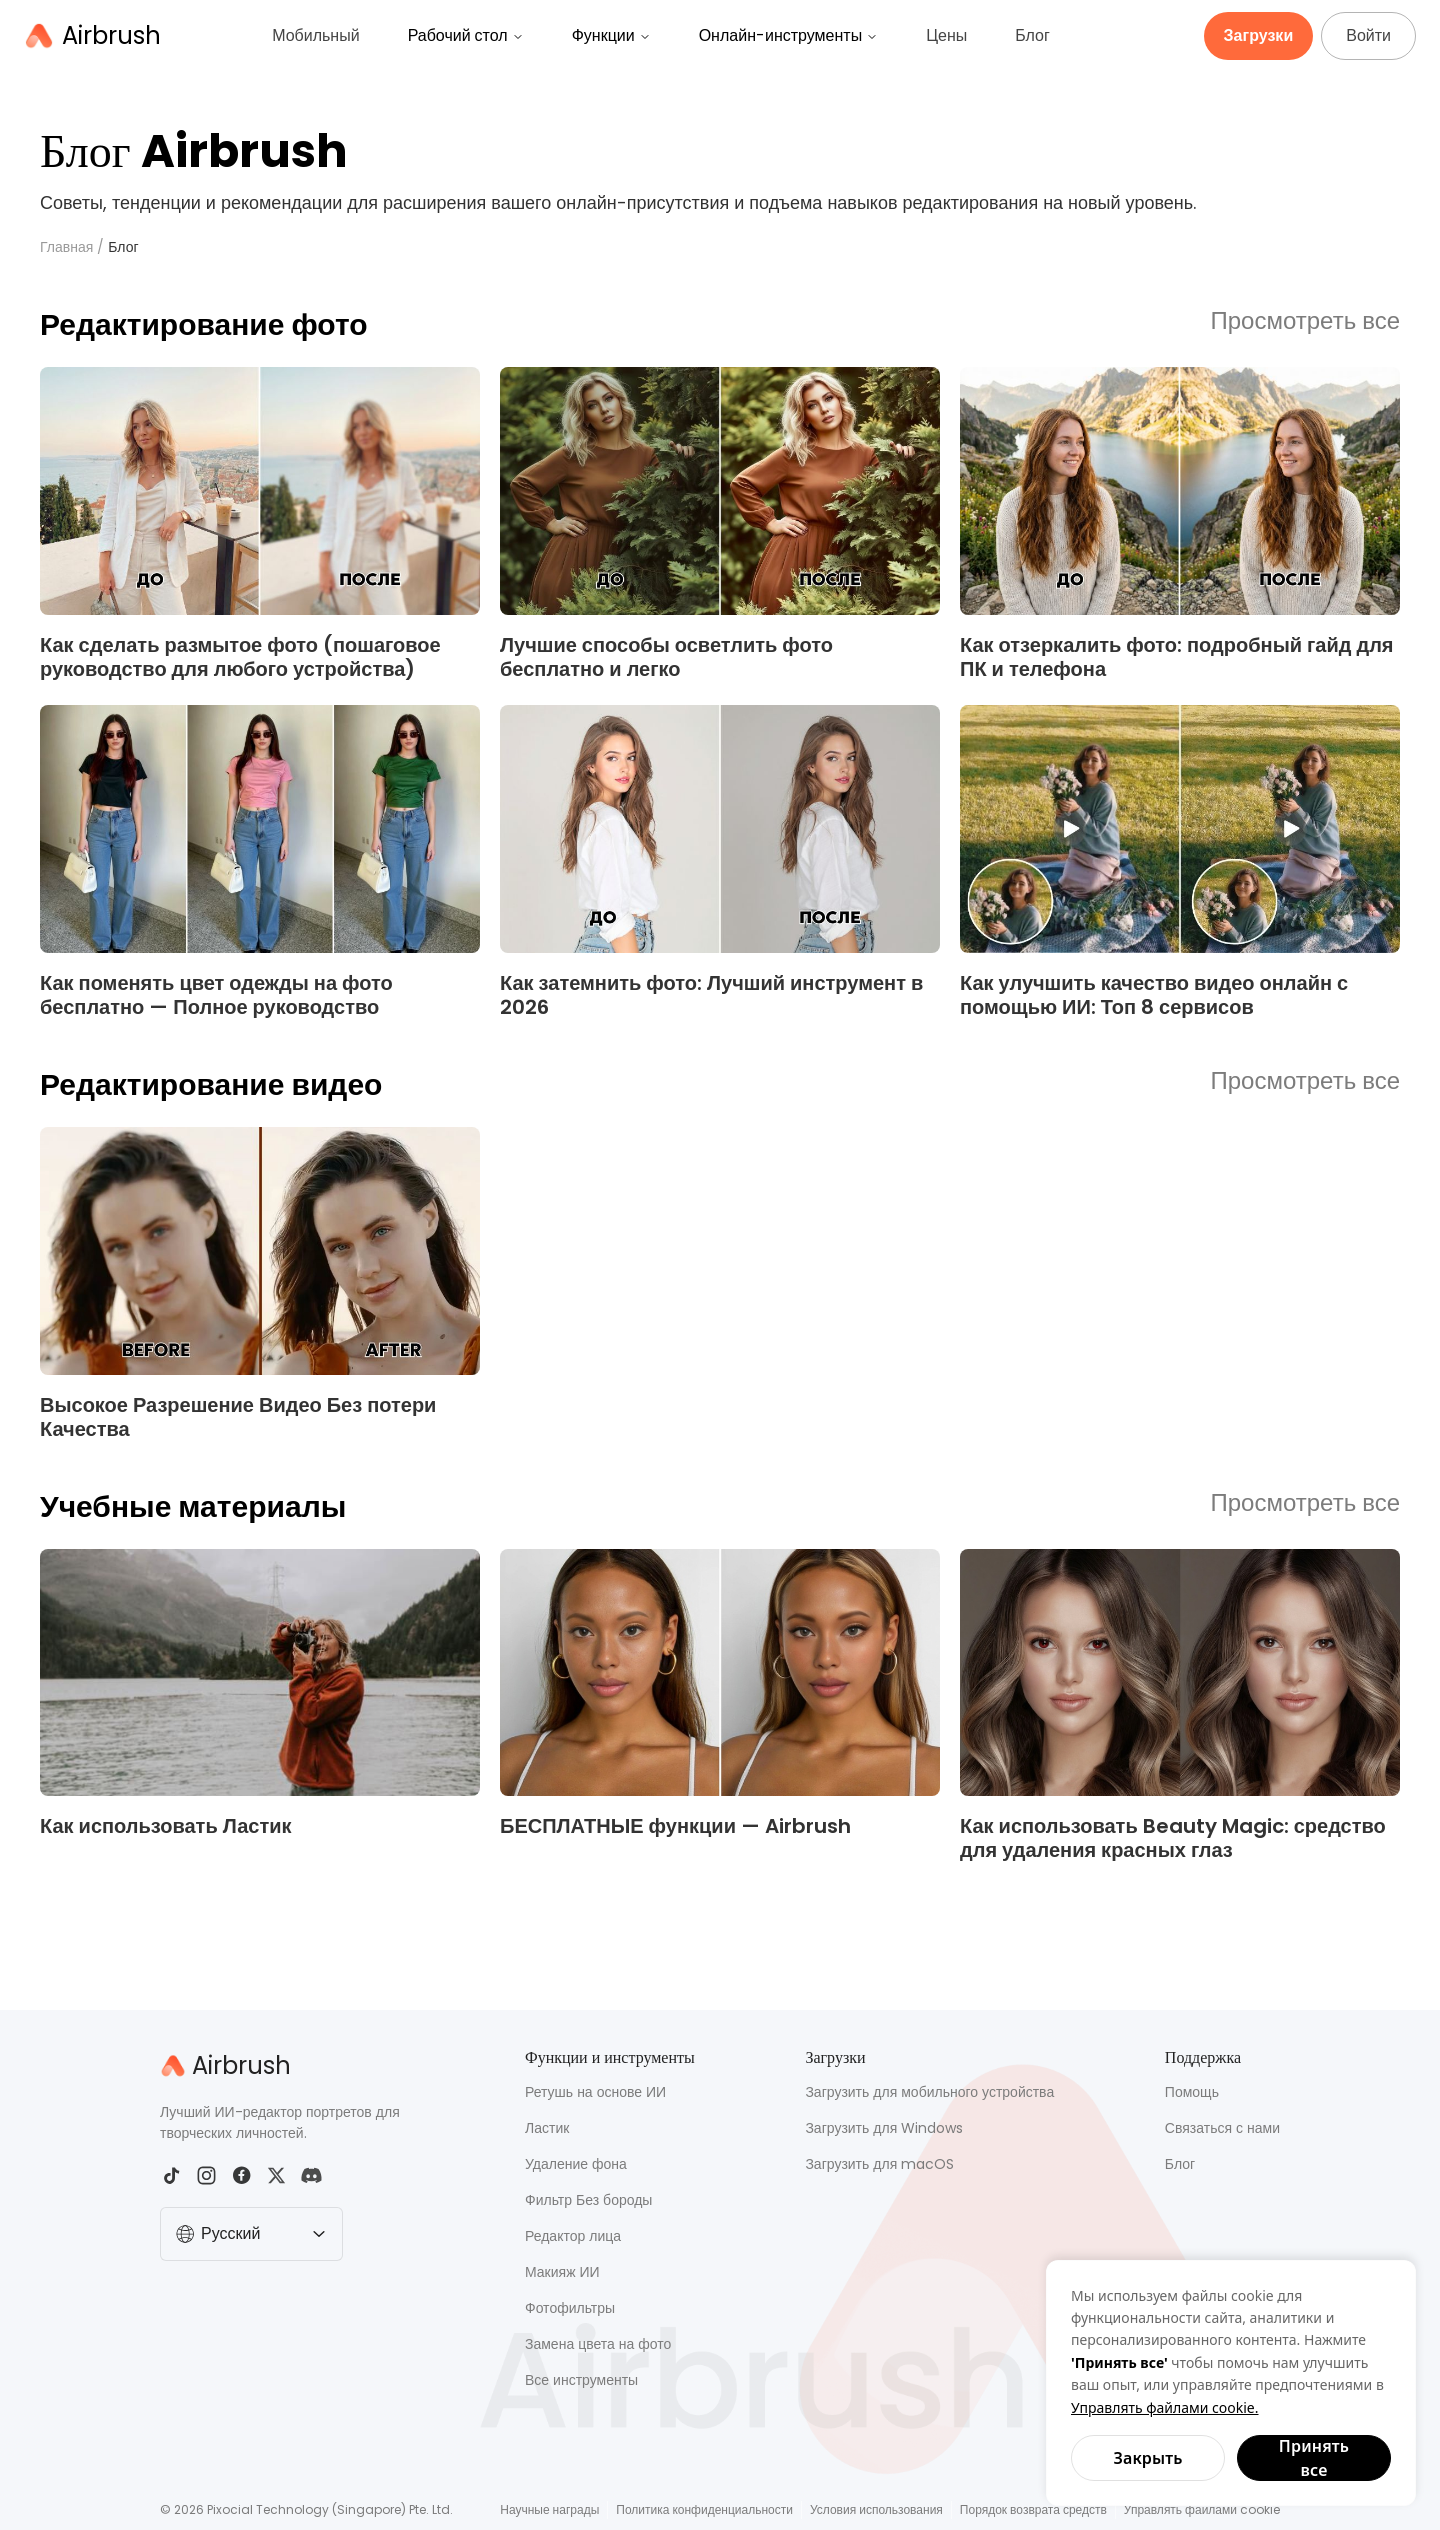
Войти (1368, 35)
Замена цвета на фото (598, 2344)
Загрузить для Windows (884, 2128)
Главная (66, 247)
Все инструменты (581, 2380)
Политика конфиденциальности (704, 2509)
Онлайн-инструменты (789, 35)
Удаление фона (576, 2164)
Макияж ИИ (562, 2272)
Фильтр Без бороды (588, 2200)
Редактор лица (573, 2236)
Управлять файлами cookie (1202, 2509)
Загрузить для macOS (879, 2164)
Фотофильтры (570, 2308)
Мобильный (315, 35)
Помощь (1192, 2092)
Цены (946, 35)
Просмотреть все (1305, 322)
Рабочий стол (466, 35)
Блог (1032, 35)
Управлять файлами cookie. (1165, 2407)
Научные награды (549, 2509)
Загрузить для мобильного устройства (929, 2092)
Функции (611, 35)
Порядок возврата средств (1033, 2509)
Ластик (547, 2128)
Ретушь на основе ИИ (595, 2092)
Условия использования (876, 2509)
